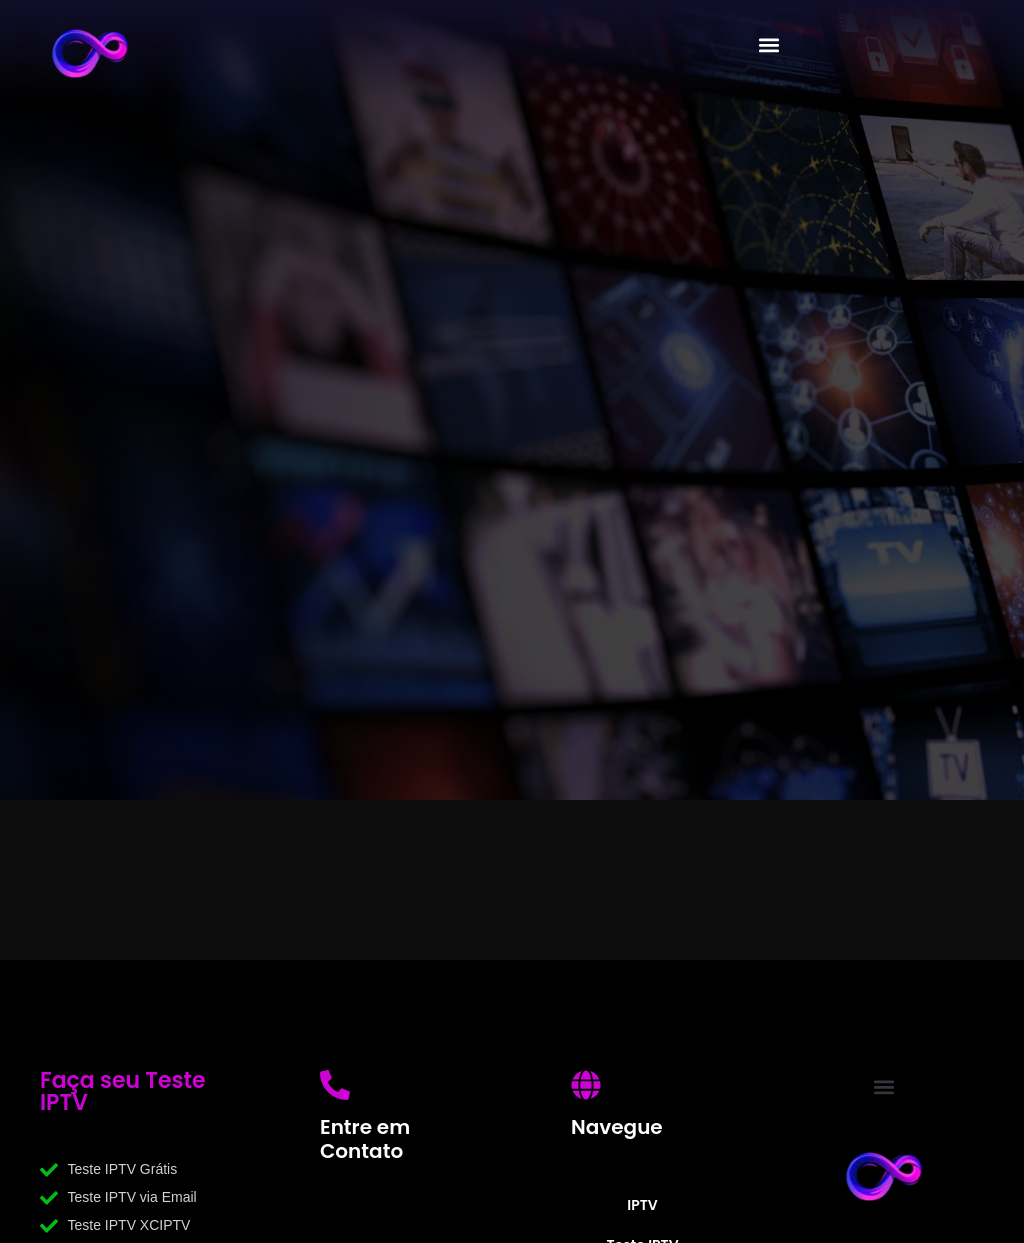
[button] (769, 45)
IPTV (642, 1205)
